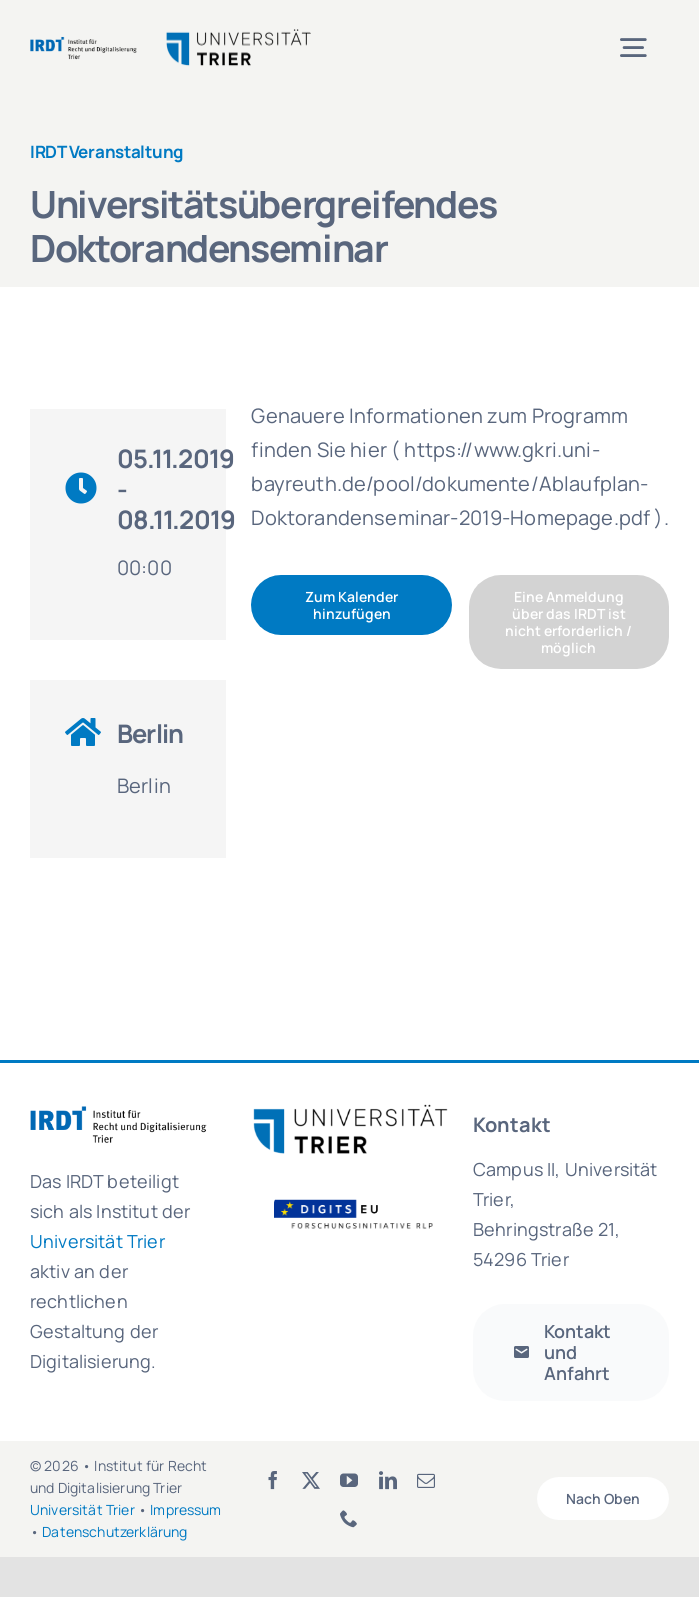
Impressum (185, 1509)
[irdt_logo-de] (83, 44)
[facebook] (273, 1480)
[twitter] (311, 1480)
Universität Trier (82, 1509)
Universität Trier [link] (97, 1241)
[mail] (426, 1480)
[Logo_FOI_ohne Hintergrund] (362, 1201)
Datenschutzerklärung (114, 1531)
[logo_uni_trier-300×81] (350, 1112)
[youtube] (349, 1480)
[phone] (349, 1518)
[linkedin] (388, 1480)
